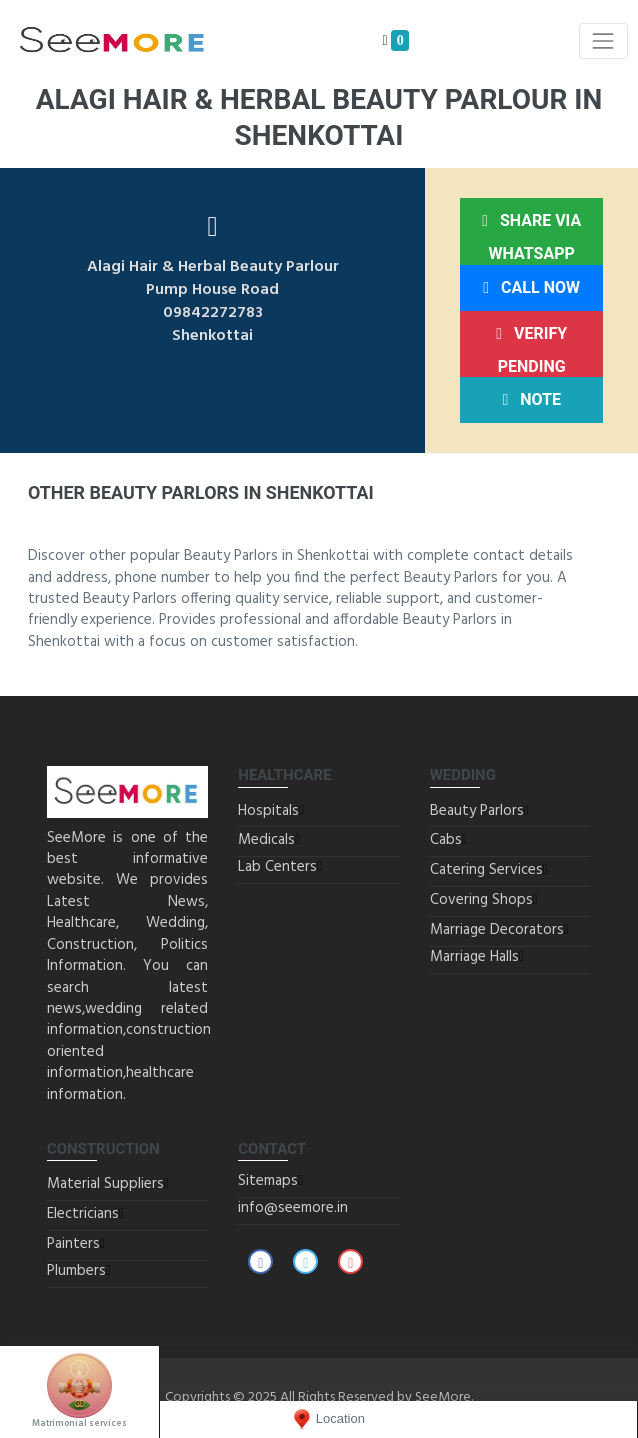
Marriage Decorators (497, 930)
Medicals (266, 840)
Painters (73, 1244)
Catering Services (486, 870)
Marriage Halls (474, 957)
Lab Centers (277, 867)
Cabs (446, 840)
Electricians (83, 1214)
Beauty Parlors (477, 811)
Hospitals (268, 811)
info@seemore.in (293, 1208)
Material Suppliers (105, 1184)
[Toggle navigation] (603, 40)
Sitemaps (268, 1181)
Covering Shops (481, 900)
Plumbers (76, 1271)
